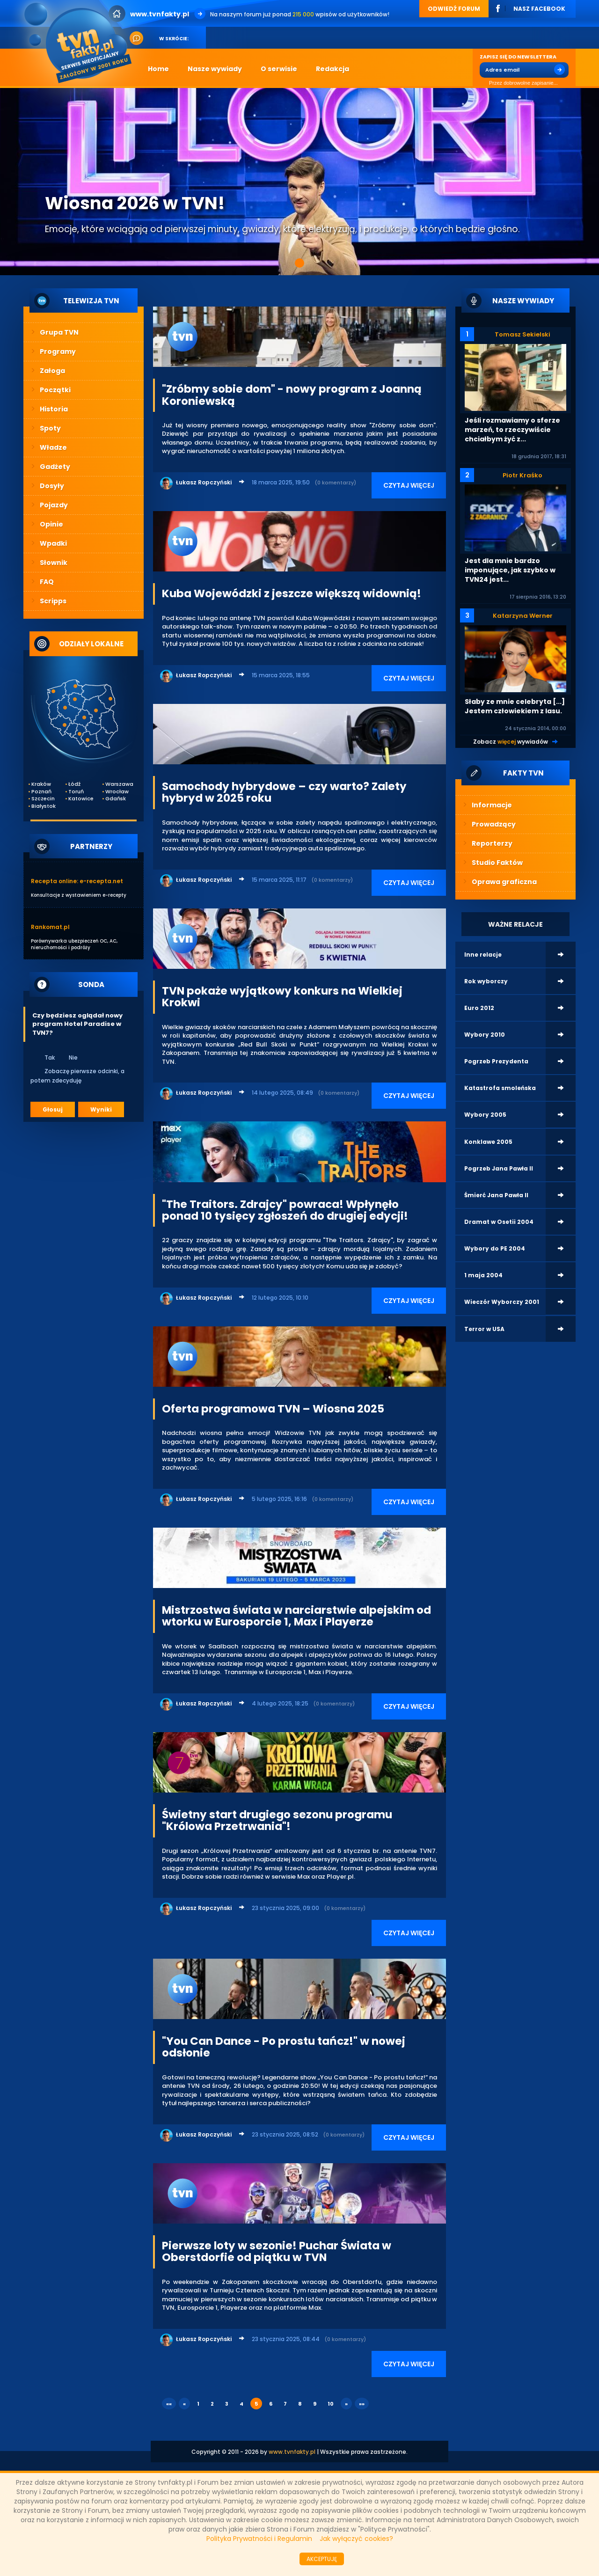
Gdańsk (115, 798)
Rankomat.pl (50, 927)
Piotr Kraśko (522, 475)
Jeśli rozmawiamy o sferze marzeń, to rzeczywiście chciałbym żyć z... (512, 430)
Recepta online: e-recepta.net (77, 881)
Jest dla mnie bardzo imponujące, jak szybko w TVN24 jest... (510, 570)
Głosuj (53, 1109)
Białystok (43, 806)
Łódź (74, 784)
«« (169, 2404)
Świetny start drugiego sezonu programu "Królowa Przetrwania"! (277, 1820)
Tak (43, 1057)
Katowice (80, 798)
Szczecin (43, 798)
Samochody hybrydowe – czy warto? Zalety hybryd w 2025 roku (284, 792)
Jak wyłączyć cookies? (356, 2538)
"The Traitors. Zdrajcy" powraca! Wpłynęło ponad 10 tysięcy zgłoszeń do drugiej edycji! (285, 1210)
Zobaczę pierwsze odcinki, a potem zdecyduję (77, 1075)
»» (362, 2404)
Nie (67, 1057)
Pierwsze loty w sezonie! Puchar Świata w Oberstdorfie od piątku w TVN (276, 2251)
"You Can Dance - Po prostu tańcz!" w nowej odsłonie (283, 2047)
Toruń (76, 791)
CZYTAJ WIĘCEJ (408, 485)
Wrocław (117, 791)
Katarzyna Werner (523, 615)
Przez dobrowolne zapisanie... (519, 83)
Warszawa (117, 784)
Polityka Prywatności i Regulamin (259, 2538)
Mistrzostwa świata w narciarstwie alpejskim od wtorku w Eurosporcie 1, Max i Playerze (296, 1616)
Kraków (41, 784)
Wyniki (101, 1109)
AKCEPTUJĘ (322, 2559)
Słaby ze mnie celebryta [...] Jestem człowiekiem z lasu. (515, 706)
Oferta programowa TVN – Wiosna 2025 (273, 1408)
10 (331, 2404)
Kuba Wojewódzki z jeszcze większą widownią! (291, 593)
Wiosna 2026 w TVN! (135, 203)
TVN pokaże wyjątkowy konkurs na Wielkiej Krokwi (282, 996)
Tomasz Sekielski (522, 334)
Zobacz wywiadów (510, 742)
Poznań (41, 791)
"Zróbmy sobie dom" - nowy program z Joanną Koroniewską (292, 394)
